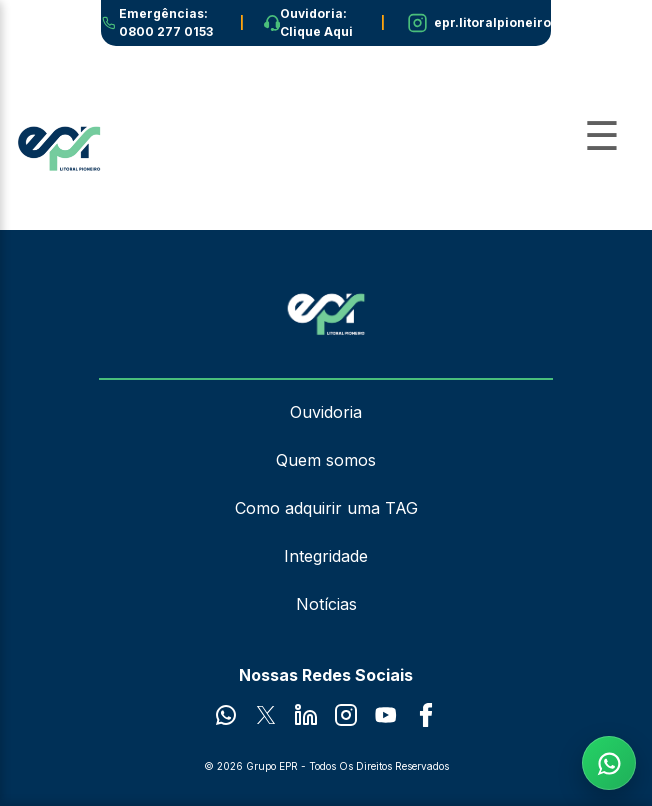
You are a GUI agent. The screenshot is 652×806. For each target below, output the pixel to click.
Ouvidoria (326, 412)
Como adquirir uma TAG (326, 508)
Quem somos (326, 460)
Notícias (326, 604)
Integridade (326, 556)
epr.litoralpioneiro (492, 22)
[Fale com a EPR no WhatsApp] (609, 763)
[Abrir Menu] (602, 136)
